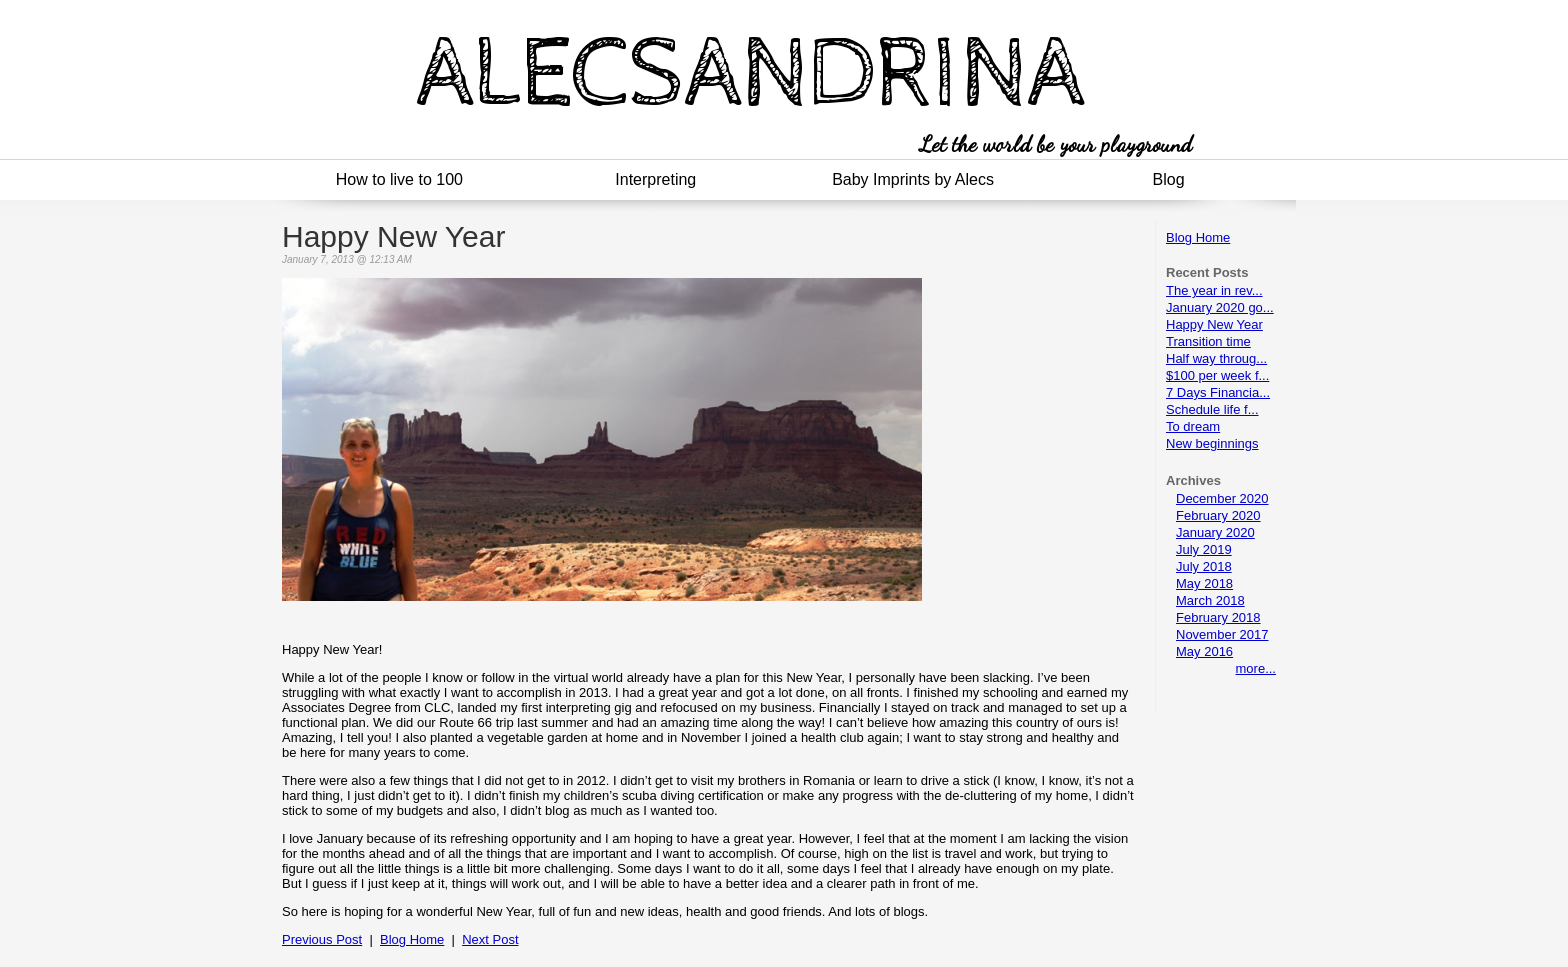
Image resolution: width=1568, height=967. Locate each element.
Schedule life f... (1212, 409)
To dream (1193, 426)
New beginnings (1212, 443)
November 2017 (1222, 634)
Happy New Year (1214, 324)
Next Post (490, 939)
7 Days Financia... (1218, 392)
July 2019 (1204, 549)
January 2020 (1215, 532)
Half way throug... (1216, 358)
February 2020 (1218, 515)
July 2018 (1204, 566)
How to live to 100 (399, 179)
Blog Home (1198, 237)
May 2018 (1204, 583)
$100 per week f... (1217, 375)
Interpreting (655, 179)
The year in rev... (1214, 290)
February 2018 (1218, 617)
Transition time (1208, 341)
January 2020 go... (1220, 307)
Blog (1169, 179)
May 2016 (1204, 651)
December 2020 (1222, 498)
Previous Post (322, 939)
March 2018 (1210, 600)
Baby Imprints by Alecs (913, 179)
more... (1256, 668)
